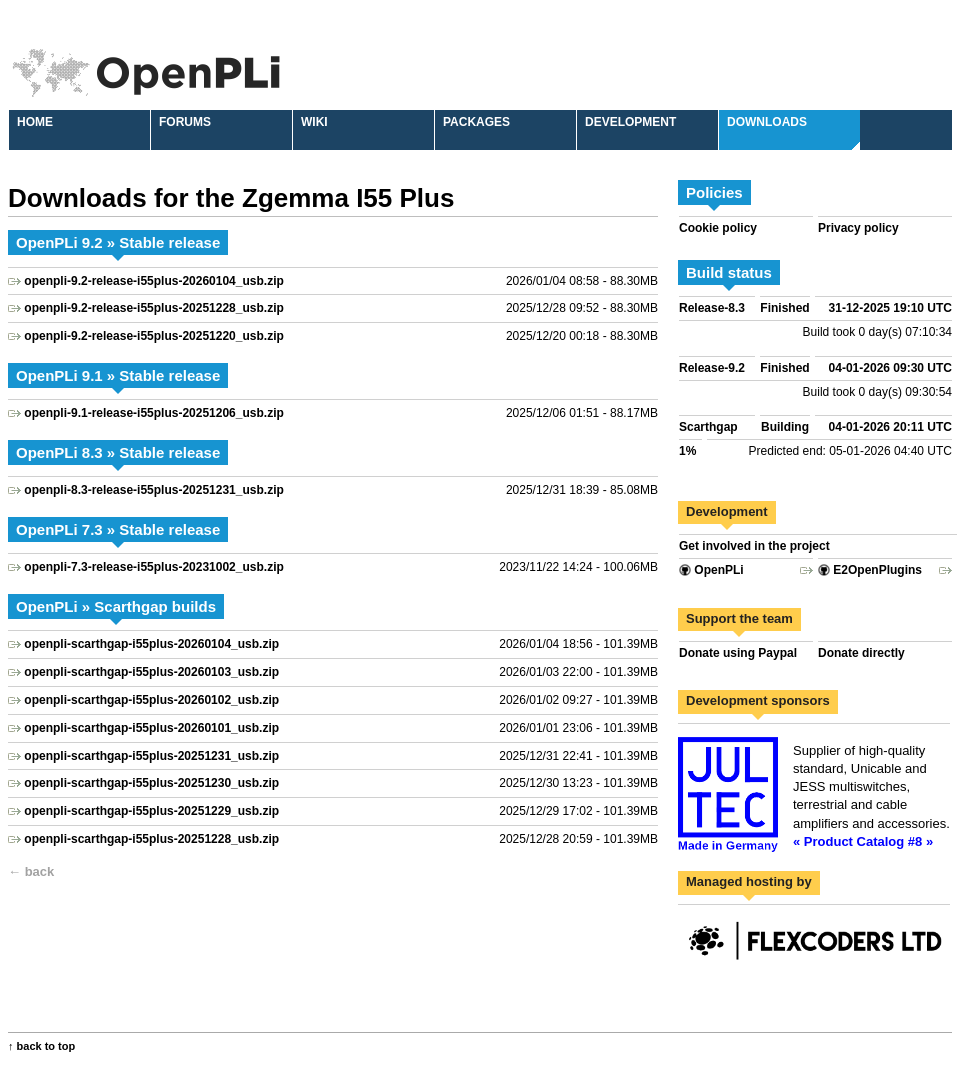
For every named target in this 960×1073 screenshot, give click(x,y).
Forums (185, 122)
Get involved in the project (754, 546)
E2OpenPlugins (870, 570)
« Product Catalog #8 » (863, 841)
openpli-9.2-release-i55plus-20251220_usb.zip (153, 336)
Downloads (767, 122)
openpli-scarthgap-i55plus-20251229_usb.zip (151, 811)
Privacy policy (858, 228)
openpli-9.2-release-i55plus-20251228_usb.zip (153, 308)
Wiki (314, 122)
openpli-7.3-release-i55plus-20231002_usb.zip (153, 567)
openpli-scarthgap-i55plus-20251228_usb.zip (151, 839)
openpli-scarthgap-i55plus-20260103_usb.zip (151, 672)
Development (630, 122)
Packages (476, 122)
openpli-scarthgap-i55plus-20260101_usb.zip (151, 728)
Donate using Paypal (738, 653)
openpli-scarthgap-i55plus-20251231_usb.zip (151, 756)
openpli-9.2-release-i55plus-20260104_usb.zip (153, 281)
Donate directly (861, 653)
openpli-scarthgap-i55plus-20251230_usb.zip (151, 783)
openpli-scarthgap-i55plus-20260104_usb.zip (151, 644)
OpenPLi (711, 570)
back (40, 871)
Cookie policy (718, 228)
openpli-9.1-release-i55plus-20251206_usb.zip (153, 413)
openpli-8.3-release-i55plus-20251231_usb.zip (153, 490)
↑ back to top (41, 1046)
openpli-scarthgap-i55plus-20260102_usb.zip (151, 700)
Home (35, 122)
